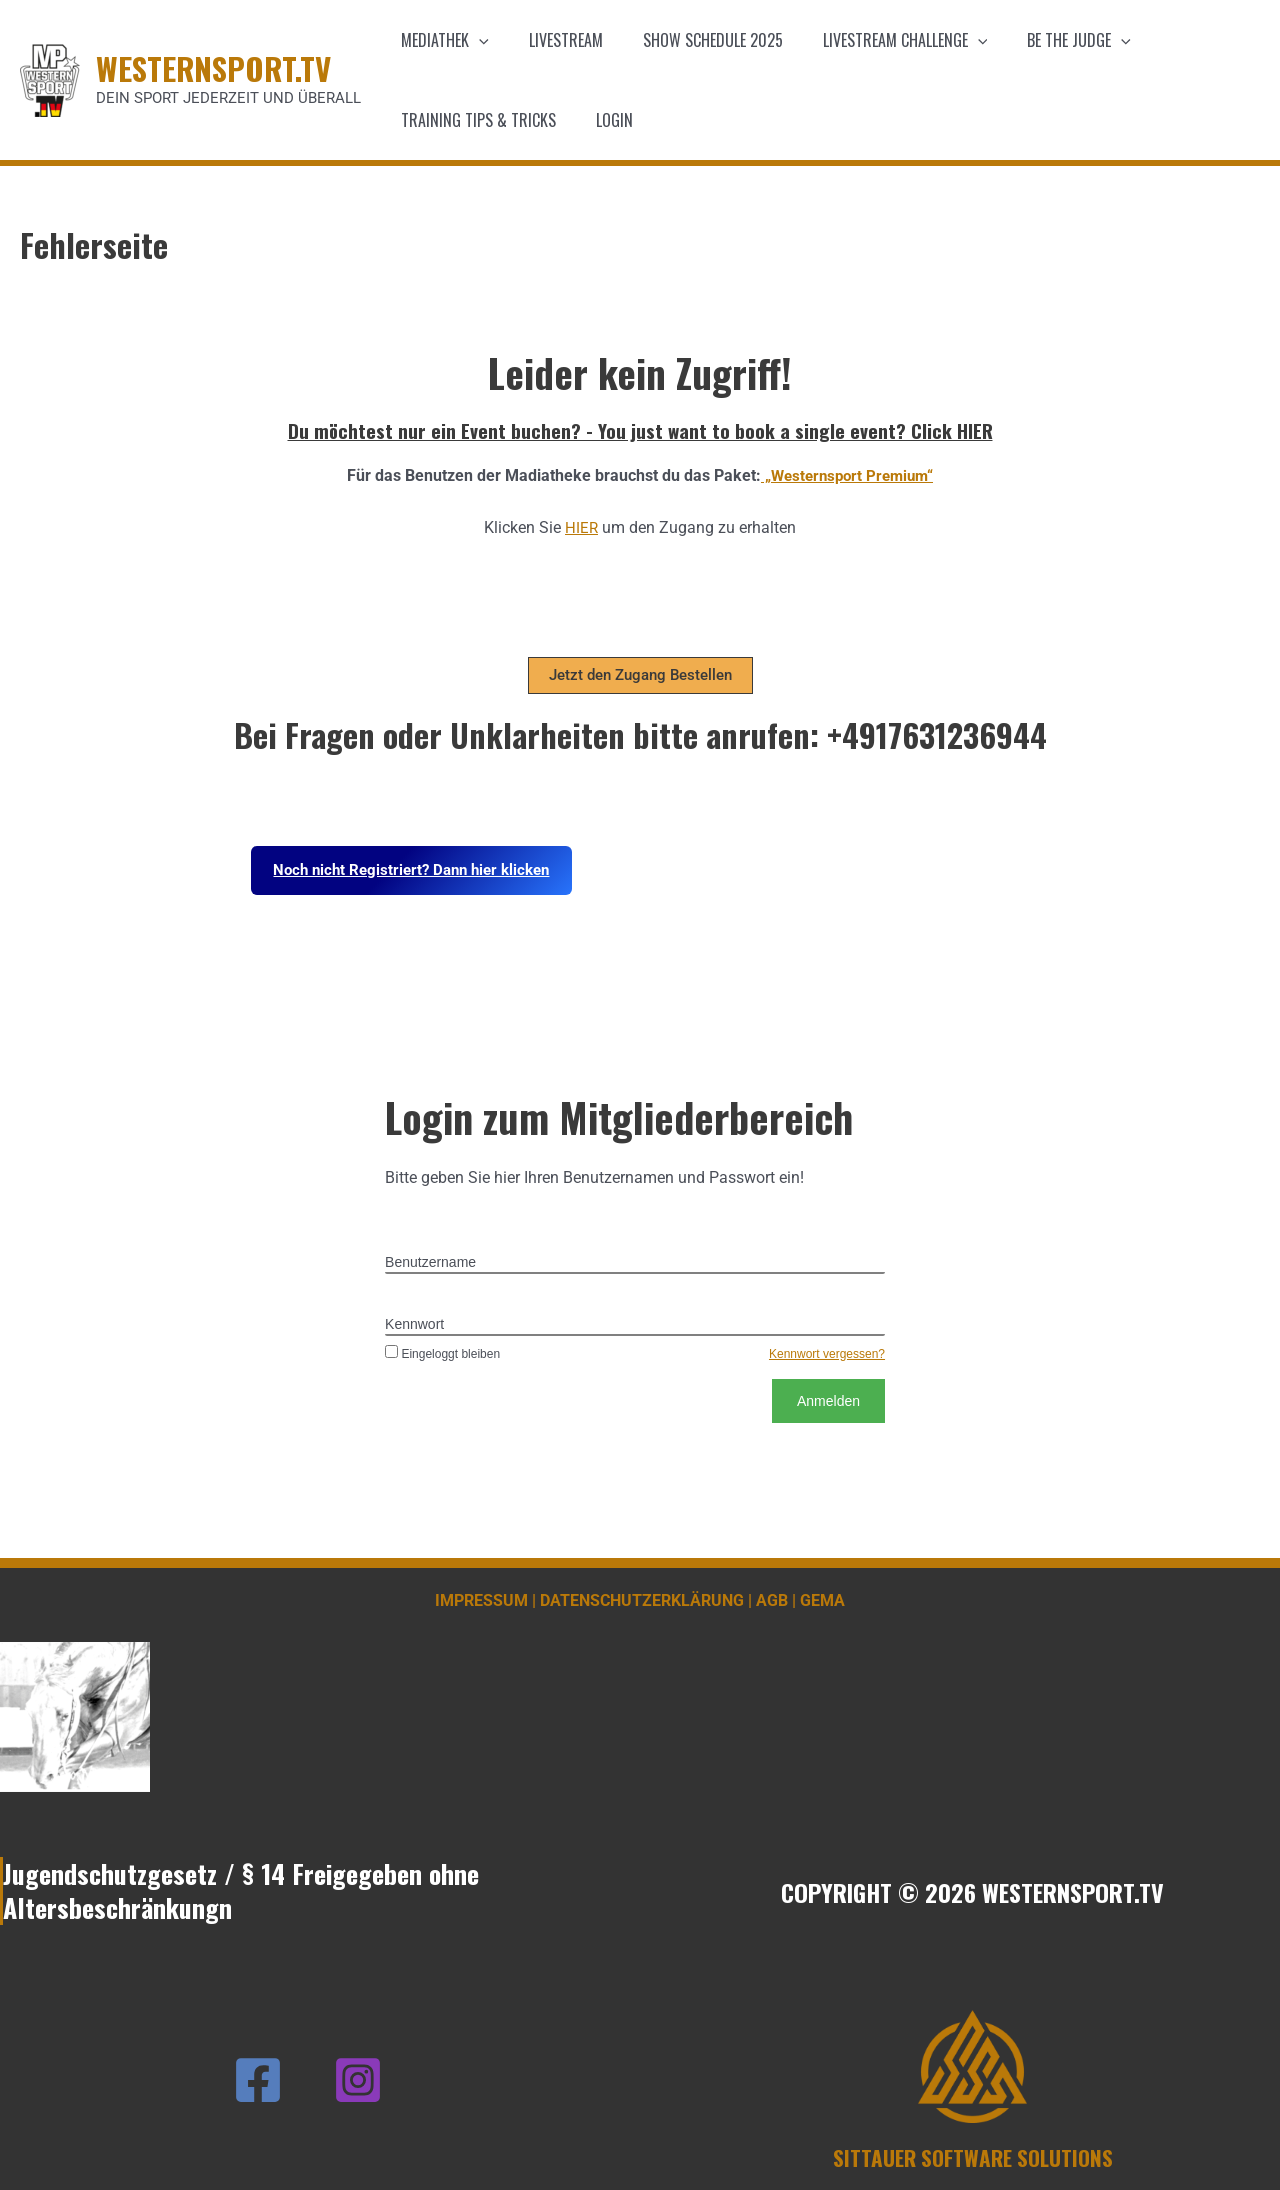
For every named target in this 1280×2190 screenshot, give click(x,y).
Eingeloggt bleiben (442, 1354)
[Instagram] (358, 2080)
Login (602, 120)
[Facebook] (258, 2080)
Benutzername (430, 1262)
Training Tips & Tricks (474, 120)
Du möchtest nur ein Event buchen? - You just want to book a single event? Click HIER (640, 430)
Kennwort (414, 1324)
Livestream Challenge (877, 40)
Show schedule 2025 (693, 40)
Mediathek (441, 40)
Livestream (554, 40)
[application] (475, 40)
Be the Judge (1043, 40)
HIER (582, 527)
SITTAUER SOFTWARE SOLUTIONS (973, 2157)
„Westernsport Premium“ (847, 475)
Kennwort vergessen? (827, 1354)
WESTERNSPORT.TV (213, 68)
